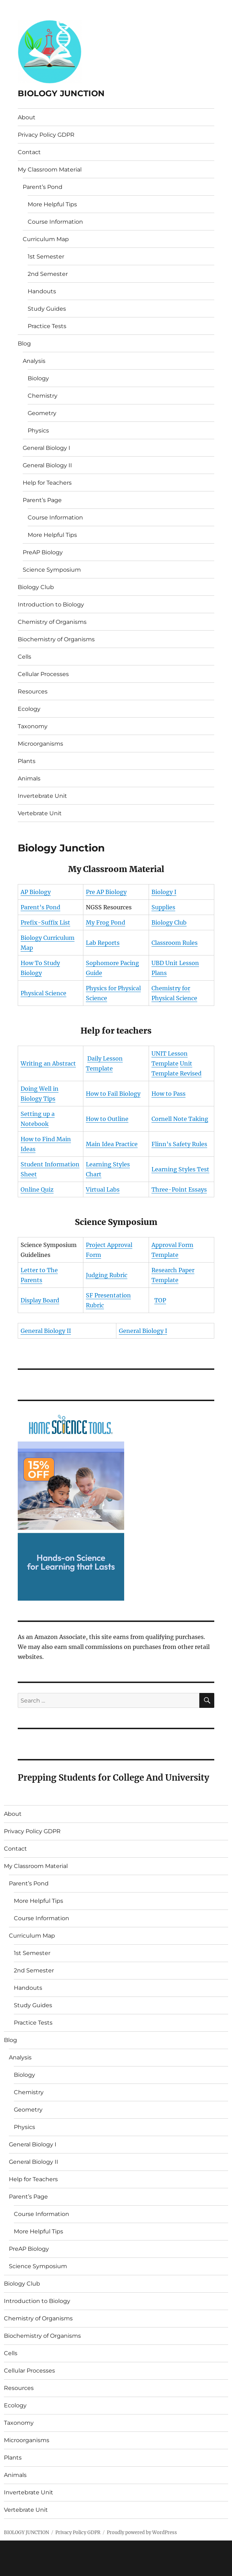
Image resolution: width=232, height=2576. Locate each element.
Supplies (163, 907)
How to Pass (168, 1093)
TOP (160, 1300)
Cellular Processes (43, 674)
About (26, 117)
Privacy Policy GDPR (46, 134)
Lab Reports (103, 942)
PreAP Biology (43, 552)
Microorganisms (40, 743)
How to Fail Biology (113, 1093)
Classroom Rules (174, 942)
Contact (29, 152)
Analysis (34, 361)
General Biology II (47, 465)
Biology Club (36, 587)
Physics (38, 430)
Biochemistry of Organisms (56, 639)
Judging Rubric (106, 1275)
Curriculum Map (46, 239)
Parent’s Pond (42, 187)
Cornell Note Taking (179, 1118)
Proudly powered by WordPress (142, 2532)
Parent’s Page (42, 500)
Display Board (40, 1300)
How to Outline (107, 1118)
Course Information (55, 221)
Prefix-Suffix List (45, 922)
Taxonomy (33, 726)
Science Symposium (52, 569)
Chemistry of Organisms (52, 622)
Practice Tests (47, 326)
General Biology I (46, 448)
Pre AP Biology (106, 891)
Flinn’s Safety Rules (179, 1144)
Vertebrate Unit (40, 813)
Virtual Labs (103, 1189)
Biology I (163, 891)
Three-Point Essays (179, 1189)
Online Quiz (37, 1189)
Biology (38, 378)
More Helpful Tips (52, 204)
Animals (29, 778)
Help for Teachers (47, 482)
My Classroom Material (50, 169)
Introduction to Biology (51, 604)
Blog (24, 343)
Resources (33, 691)
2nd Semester (48, 274)
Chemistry (42, 395)
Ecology (29, 709)
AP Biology (36, 891)
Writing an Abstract (48, 1063)
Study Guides (47, 308)
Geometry (42, 413)
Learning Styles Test (180, 1169)
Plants (26, 761)
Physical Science (43, 993)
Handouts (42, 291)
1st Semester (46, 256)
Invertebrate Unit (42, 796)
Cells (24, 656)
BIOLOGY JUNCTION (61, 93)
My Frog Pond (105, 922)
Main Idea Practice (112, 1144)
